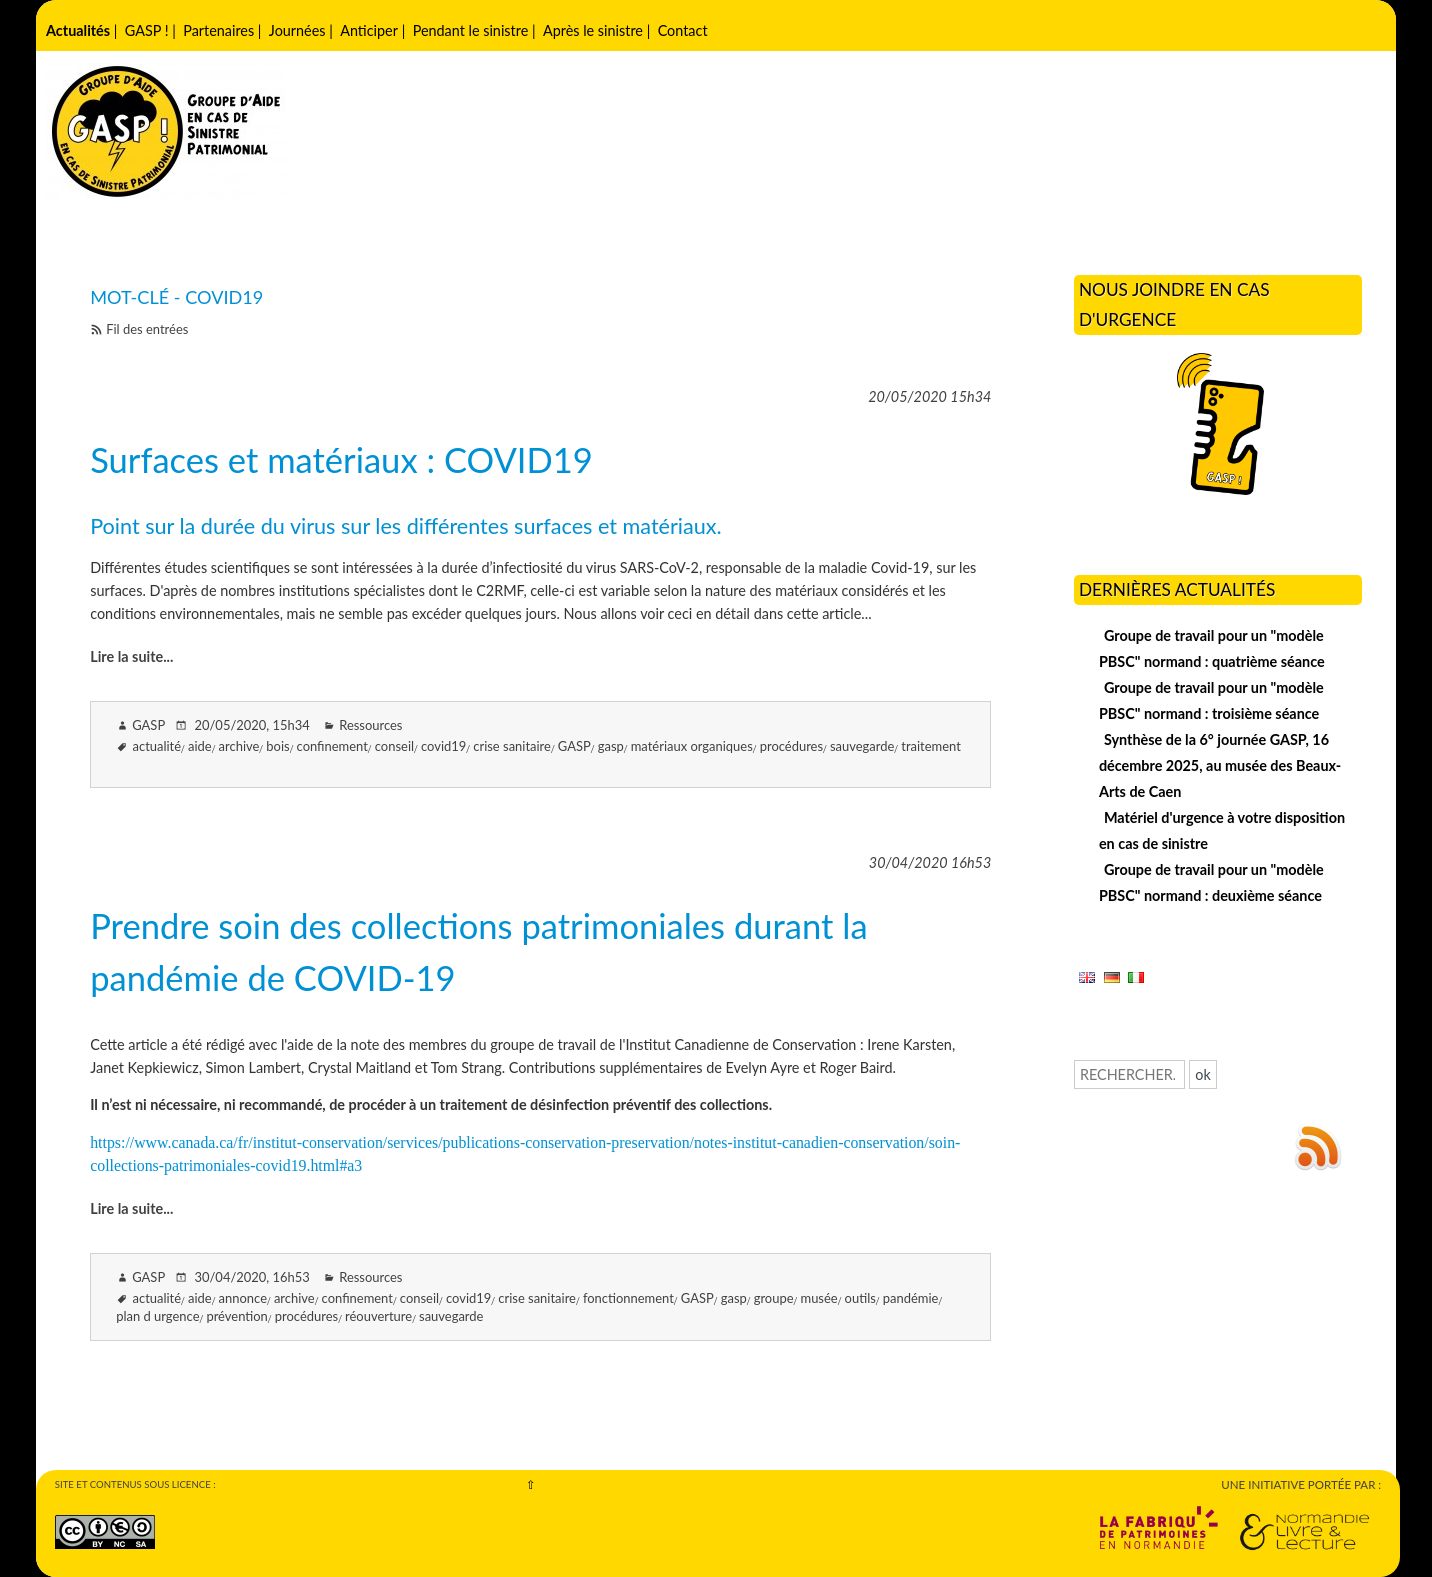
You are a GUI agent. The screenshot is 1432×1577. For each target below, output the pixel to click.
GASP (574, 746)
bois (277, 746)
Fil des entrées (147, 329)
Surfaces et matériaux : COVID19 (341, 459)
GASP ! (147, 30)
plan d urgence (157, 1316)
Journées (297, 30)
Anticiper (369, 30)
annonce (243, 1298)
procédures (791, 746)
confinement (332, 746)
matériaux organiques (692, 746)
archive (239, 746)
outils (860, 1298)
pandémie (911, 1298)
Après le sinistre (593, 30)
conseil (394, 746)
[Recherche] (1129, 1074)
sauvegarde (862, 746)
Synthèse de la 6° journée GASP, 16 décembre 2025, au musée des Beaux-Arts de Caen (1220, 765)
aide (200, 746)
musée (818, 1298)
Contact (683, 30)
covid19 (443, 746)
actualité (157, 746)
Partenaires (218, 30)
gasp (611, 746)
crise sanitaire (512, 746)
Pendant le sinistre (471, 30)
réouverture (378, 1316)
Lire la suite (126, 656)
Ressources (370, 725)
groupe (774, 1298)
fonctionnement (628, 1298)
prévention (236, 1316)
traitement (931, 746)
